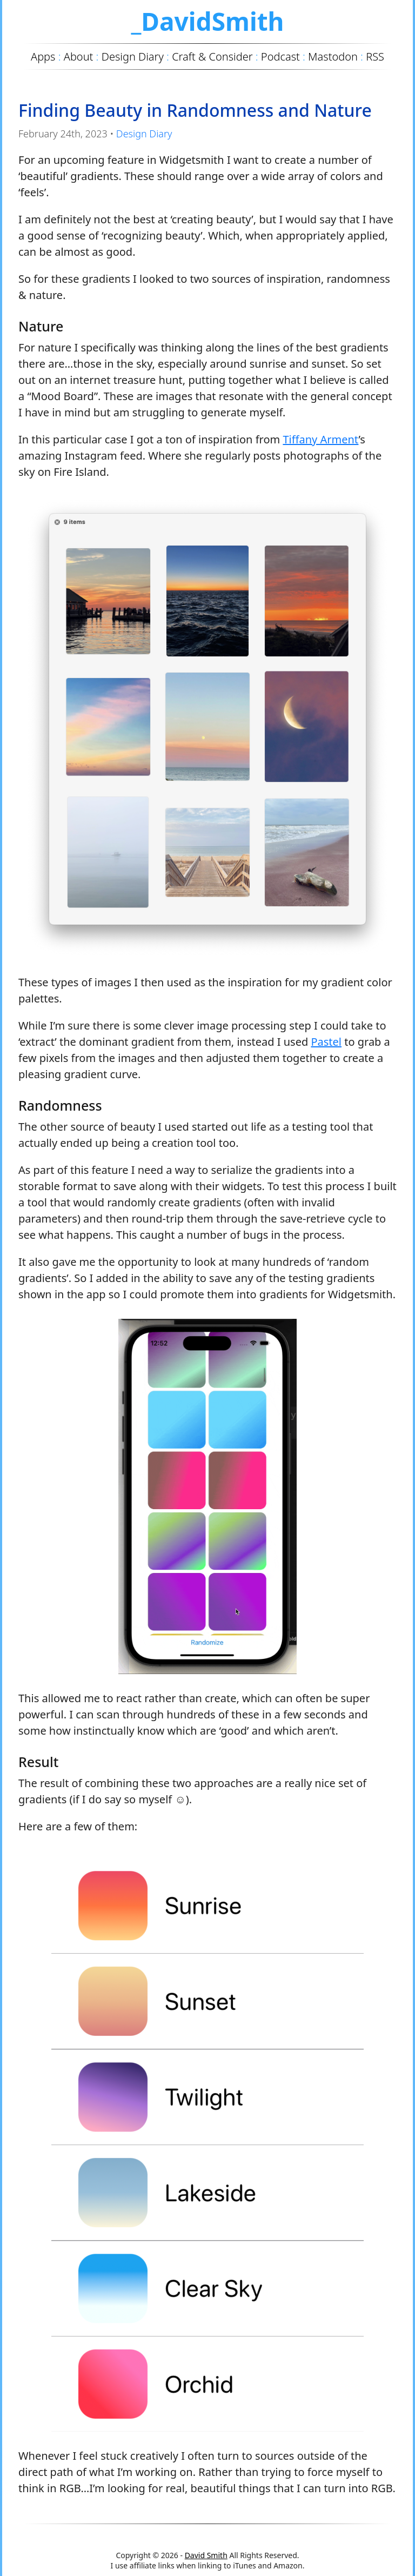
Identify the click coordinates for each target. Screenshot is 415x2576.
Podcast (280, 56)
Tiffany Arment (320, 439)
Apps (43, 56)
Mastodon (333, 56)
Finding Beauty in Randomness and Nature (195, 110)
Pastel (326, 1041)
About (78, 56)
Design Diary (144, 133)
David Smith (206, 2555)
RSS (375, 56)
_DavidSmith (207, 21)
